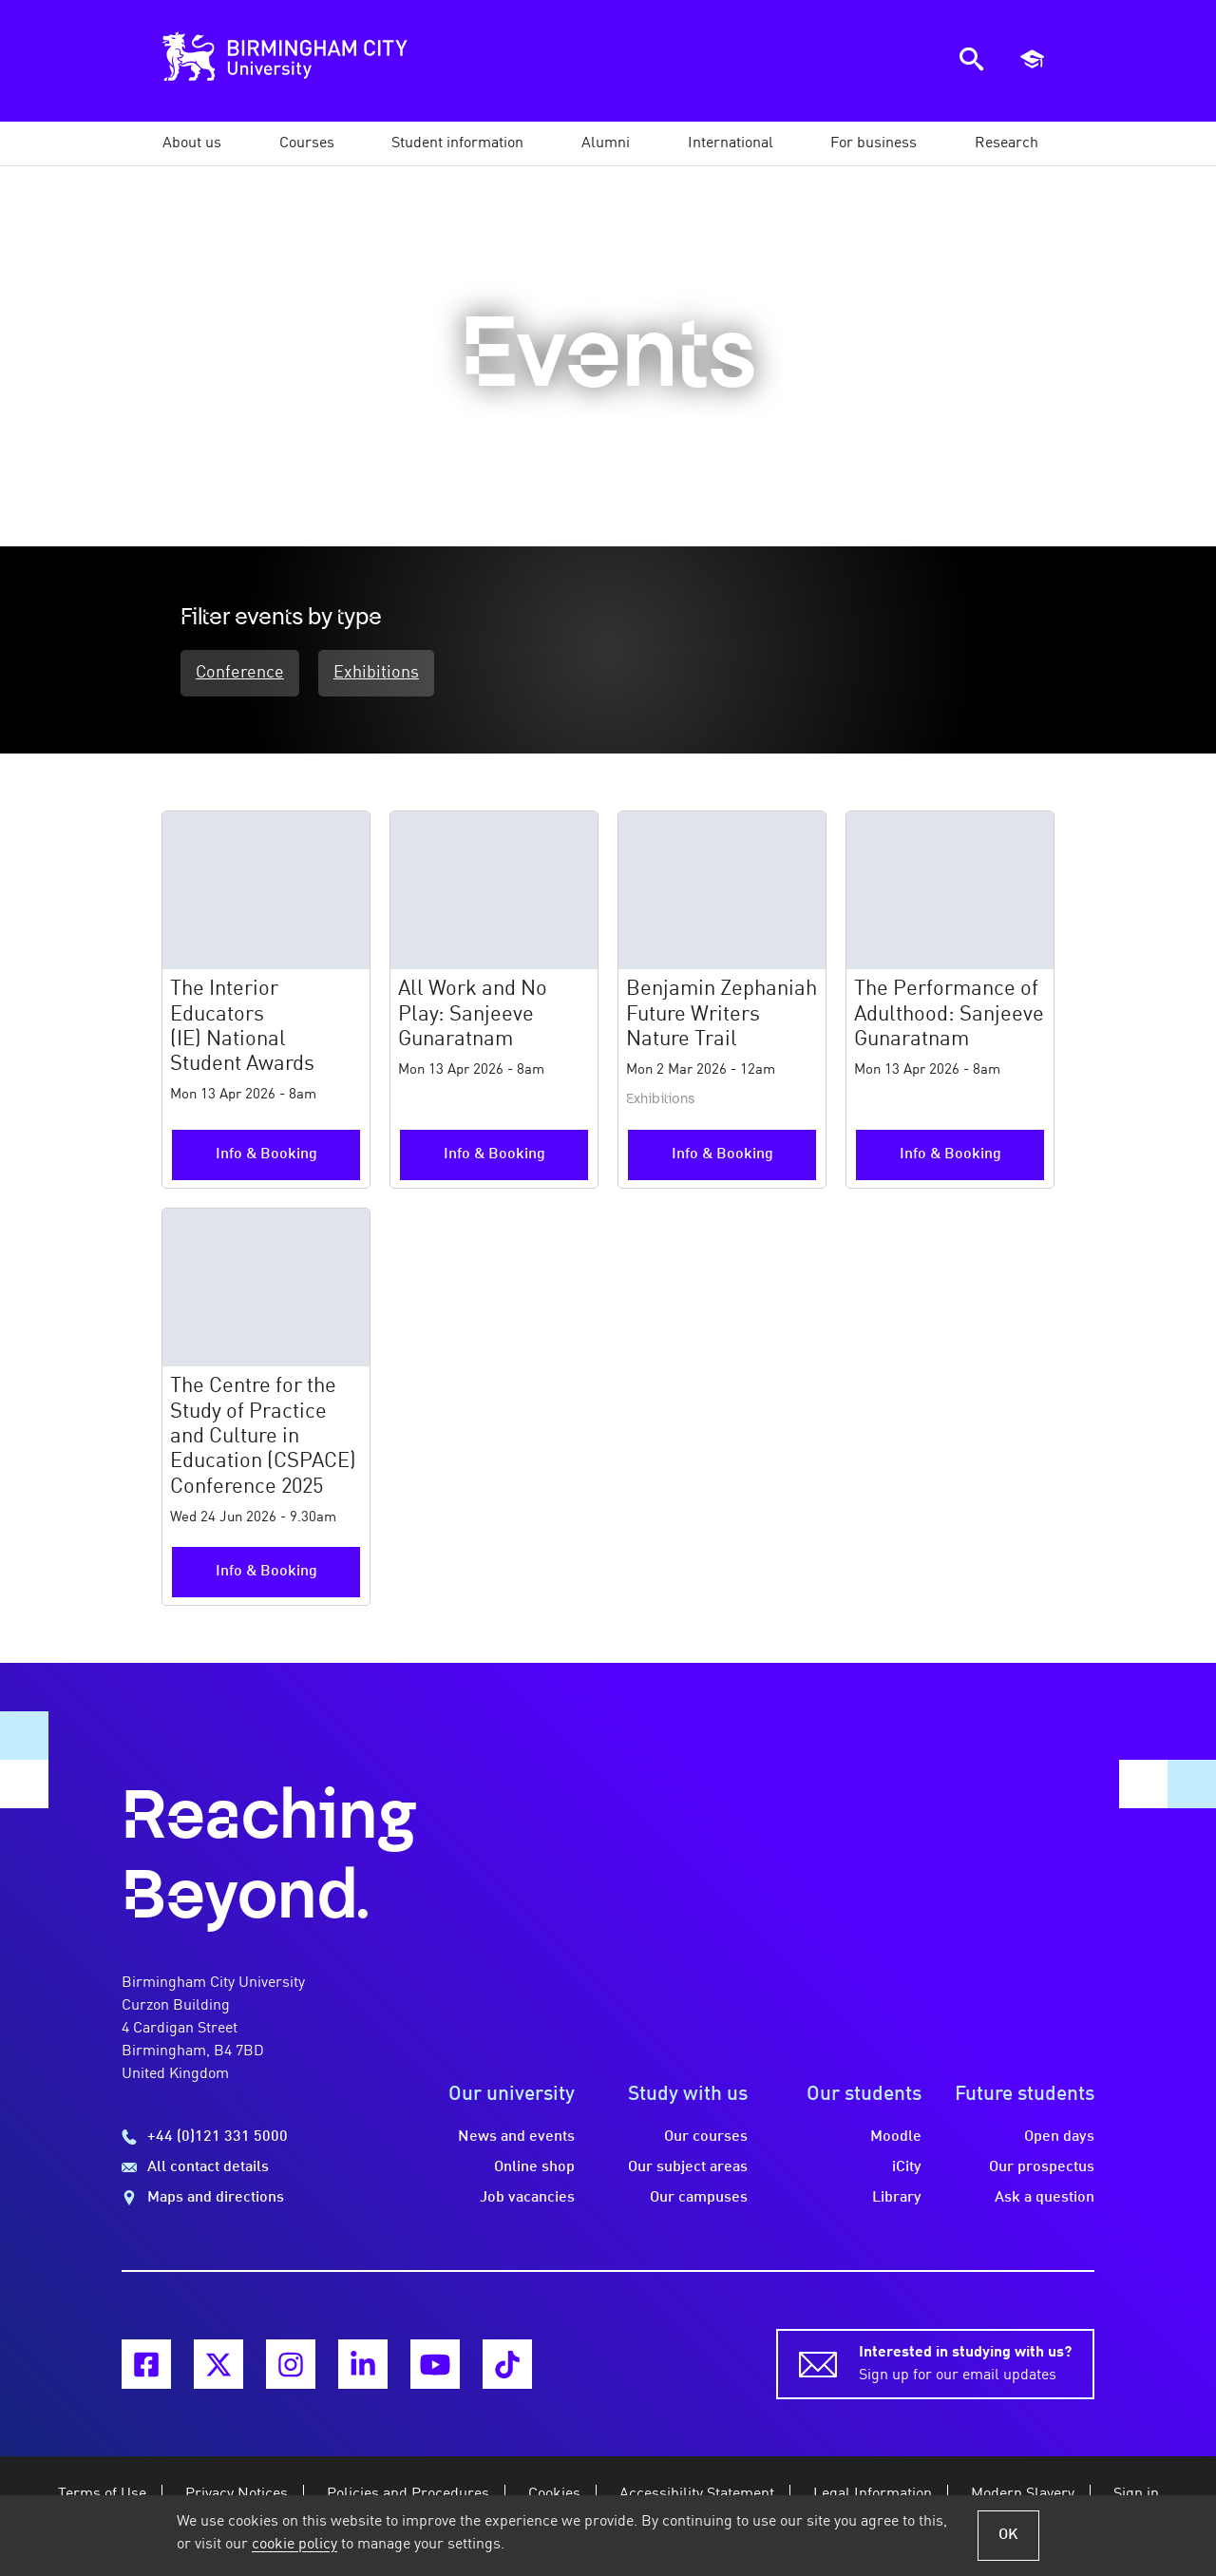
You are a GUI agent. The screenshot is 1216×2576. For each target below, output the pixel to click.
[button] (191, 143)
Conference (240, 673)
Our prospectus (1041, 2167)
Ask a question (1044, 2197)
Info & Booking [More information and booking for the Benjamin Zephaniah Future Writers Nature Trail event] (722, 1154)
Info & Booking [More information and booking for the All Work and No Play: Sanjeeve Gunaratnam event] (494, 1154)
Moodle (896, 2137)
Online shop (534, 2167)
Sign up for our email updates (965, 2362)
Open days (1059, 2137)
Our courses (706, 2137)
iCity (907, 2167)
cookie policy (294, 2544)
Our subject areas (688, 2167)
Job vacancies (527, 2197)
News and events (516, 2137)
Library (897, 2197)
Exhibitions (376, 673)
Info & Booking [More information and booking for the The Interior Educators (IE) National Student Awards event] (266, 1154)
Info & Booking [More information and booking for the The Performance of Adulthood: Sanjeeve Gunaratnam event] (950, 1154)
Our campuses (699, 2197)
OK (1008, 2535)
